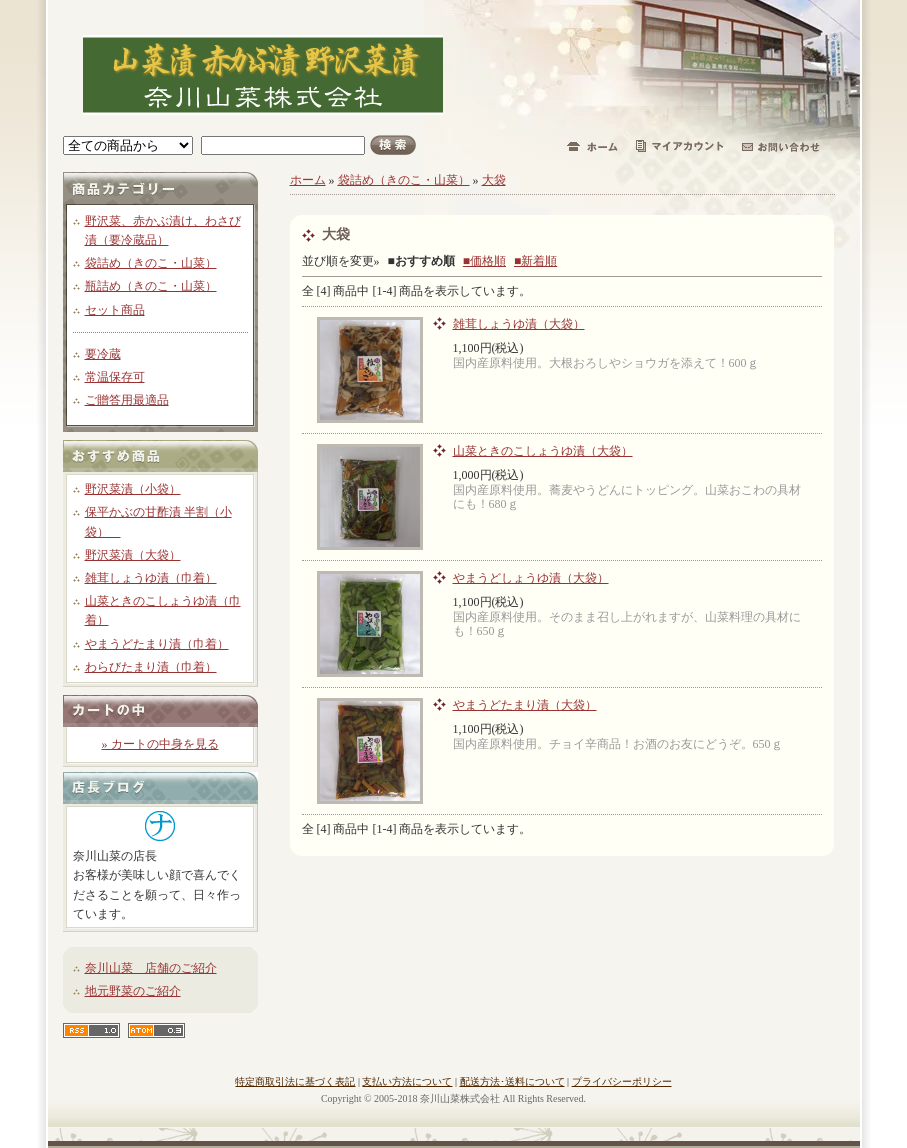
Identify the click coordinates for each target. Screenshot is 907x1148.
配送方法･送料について (512, 1081)
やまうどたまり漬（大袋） (525, 705)
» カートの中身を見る (160, 744)
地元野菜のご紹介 (133, 991)
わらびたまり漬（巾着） (151, 667)
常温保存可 (115, 377)
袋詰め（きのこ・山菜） (151, 263)
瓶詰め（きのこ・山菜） (151, 286)
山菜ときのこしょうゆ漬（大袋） (543, 451)
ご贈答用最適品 (127, 400)
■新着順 (535, 261)
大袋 (494, 180)
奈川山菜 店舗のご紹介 (151, 968)
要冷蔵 (103, 354)
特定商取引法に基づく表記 (295, 1081)
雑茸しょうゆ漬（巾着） (151, 578)
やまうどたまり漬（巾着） (157, 644)
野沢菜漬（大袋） (133, 555)
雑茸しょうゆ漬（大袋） (519, 324)
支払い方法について (407, 1081)
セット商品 (115, 310)
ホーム (308, 180)
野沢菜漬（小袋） (133, 489)
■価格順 (484, 261)
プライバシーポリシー (622, 1081)
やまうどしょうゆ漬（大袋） (531, 578)
